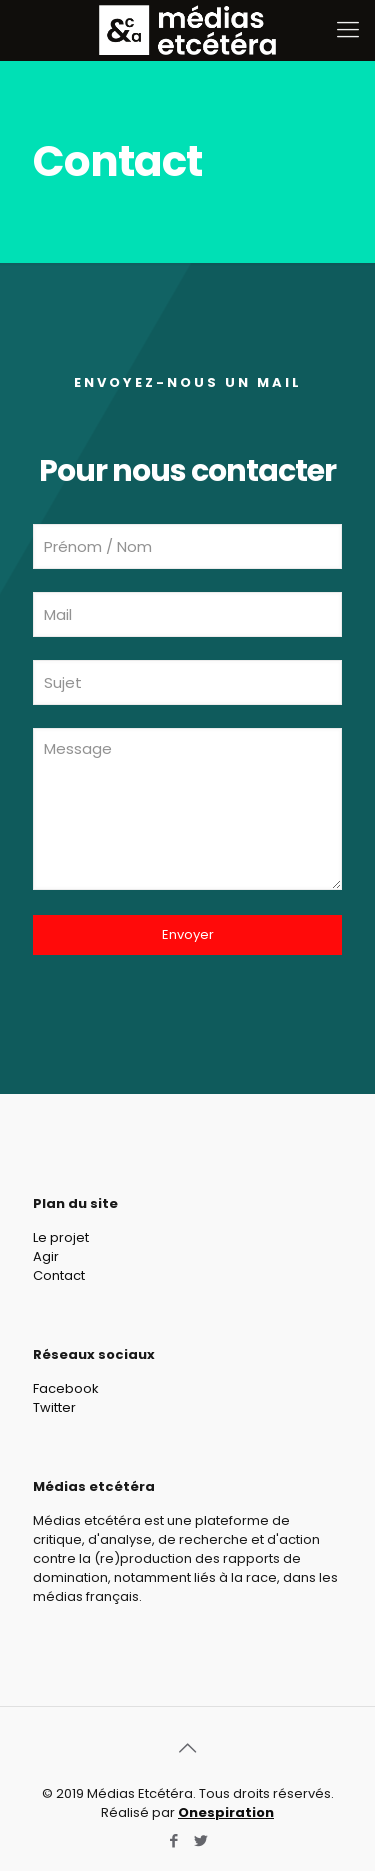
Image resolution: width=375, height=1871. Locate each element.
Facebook (66, 1388)
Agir (46, 1256)
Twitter (54, 1407)
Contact (59, 1275)
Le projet (61, 1237)
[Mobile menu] (348, 30)
